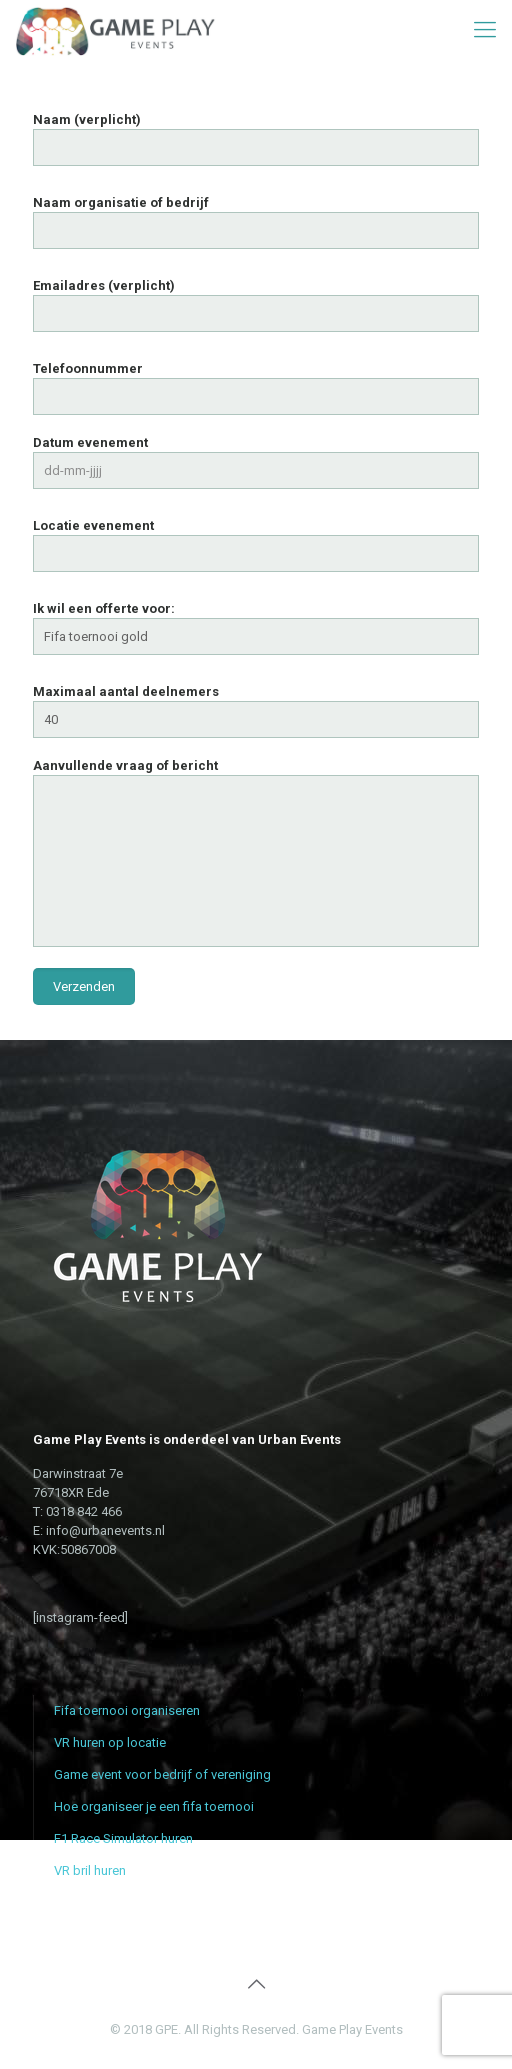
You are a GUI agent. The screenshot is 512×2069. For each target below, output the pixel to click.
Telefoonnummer (256, 388)
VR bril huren (90, 1870)
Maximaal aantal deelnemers (256, 711)
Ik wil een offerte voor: (256, 628)
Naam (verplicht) (256, 139)
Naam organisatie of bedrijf (256, 222)
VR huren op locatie (110, 1742)
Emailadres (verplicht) (256, 305)
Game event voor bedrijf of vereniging (162, 1774)
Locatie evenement (256, 545)
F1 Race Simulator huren (123, 1838)
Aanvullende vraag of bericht (256, 852)
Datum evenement (256, 462)
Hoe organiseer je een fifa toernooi (154, 1806)
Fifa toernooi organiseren (127, 1710)
